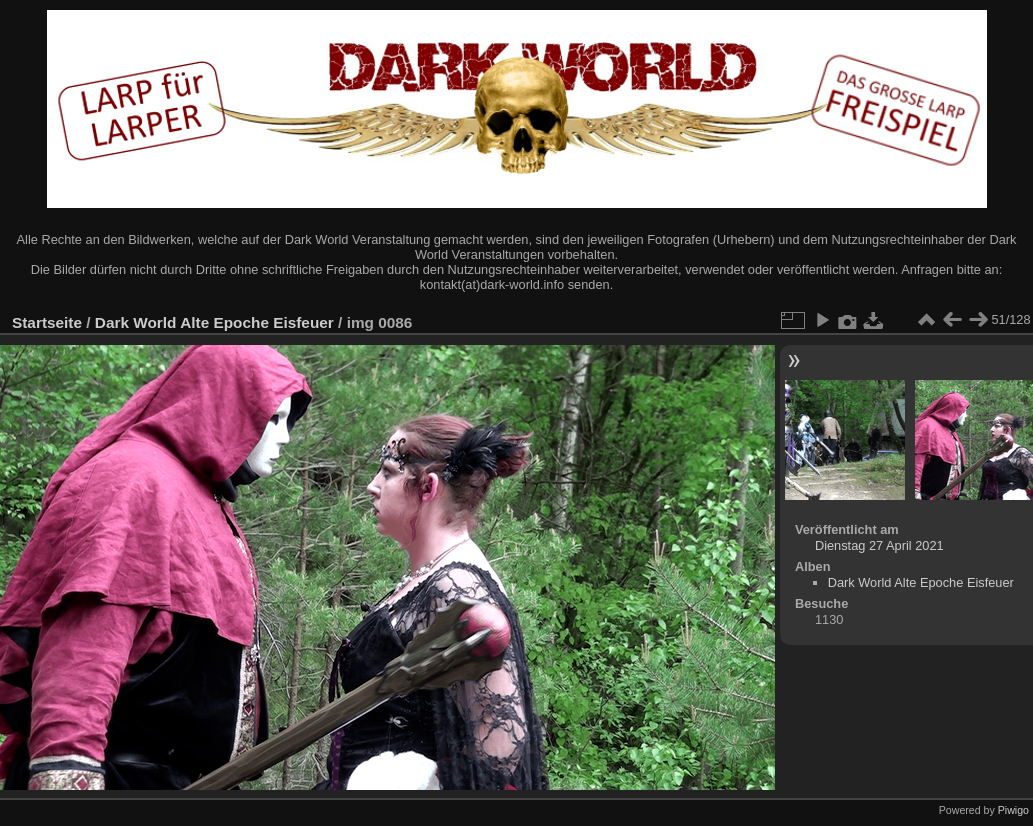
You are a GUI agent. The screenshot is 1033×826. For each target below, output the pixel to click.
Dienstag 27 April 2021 (879, 545)
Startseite (47, 322)
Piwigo (1013, 810)
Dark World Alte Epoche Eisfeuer (214, 322)
